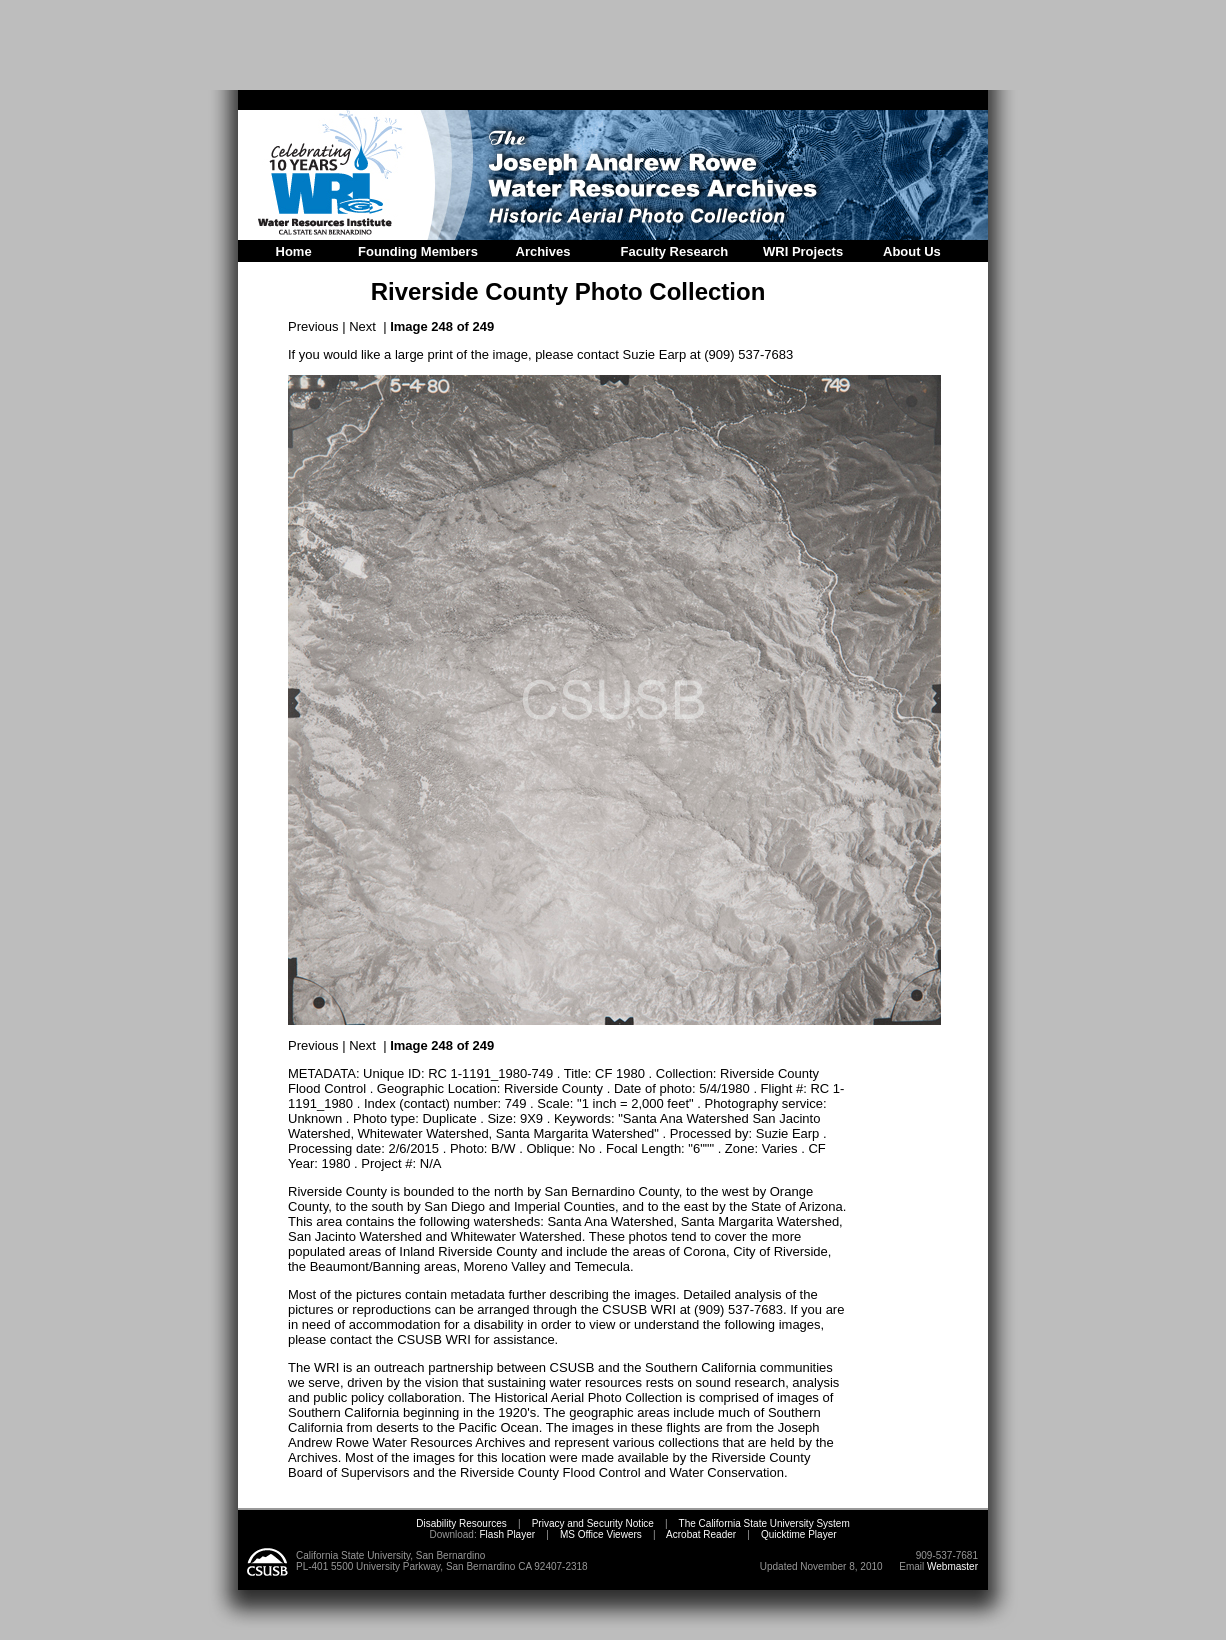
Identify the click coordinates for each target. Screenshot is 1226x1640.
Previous (313, 326)
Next (362, 326)
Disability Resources (461, 1523)
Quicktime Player (799, 1534)
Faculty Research (675, 251)
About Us (912, 251)
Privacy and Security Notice (593, 1523)
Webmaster (952, 1566)
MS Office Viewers (601, 1534)
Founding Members (418, 251)
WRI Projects (803, 251)
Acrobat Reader (701, 1534)
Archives (543, 251)
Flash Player (506, 1534)
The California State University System (764, 1523)
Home (294, 251)
